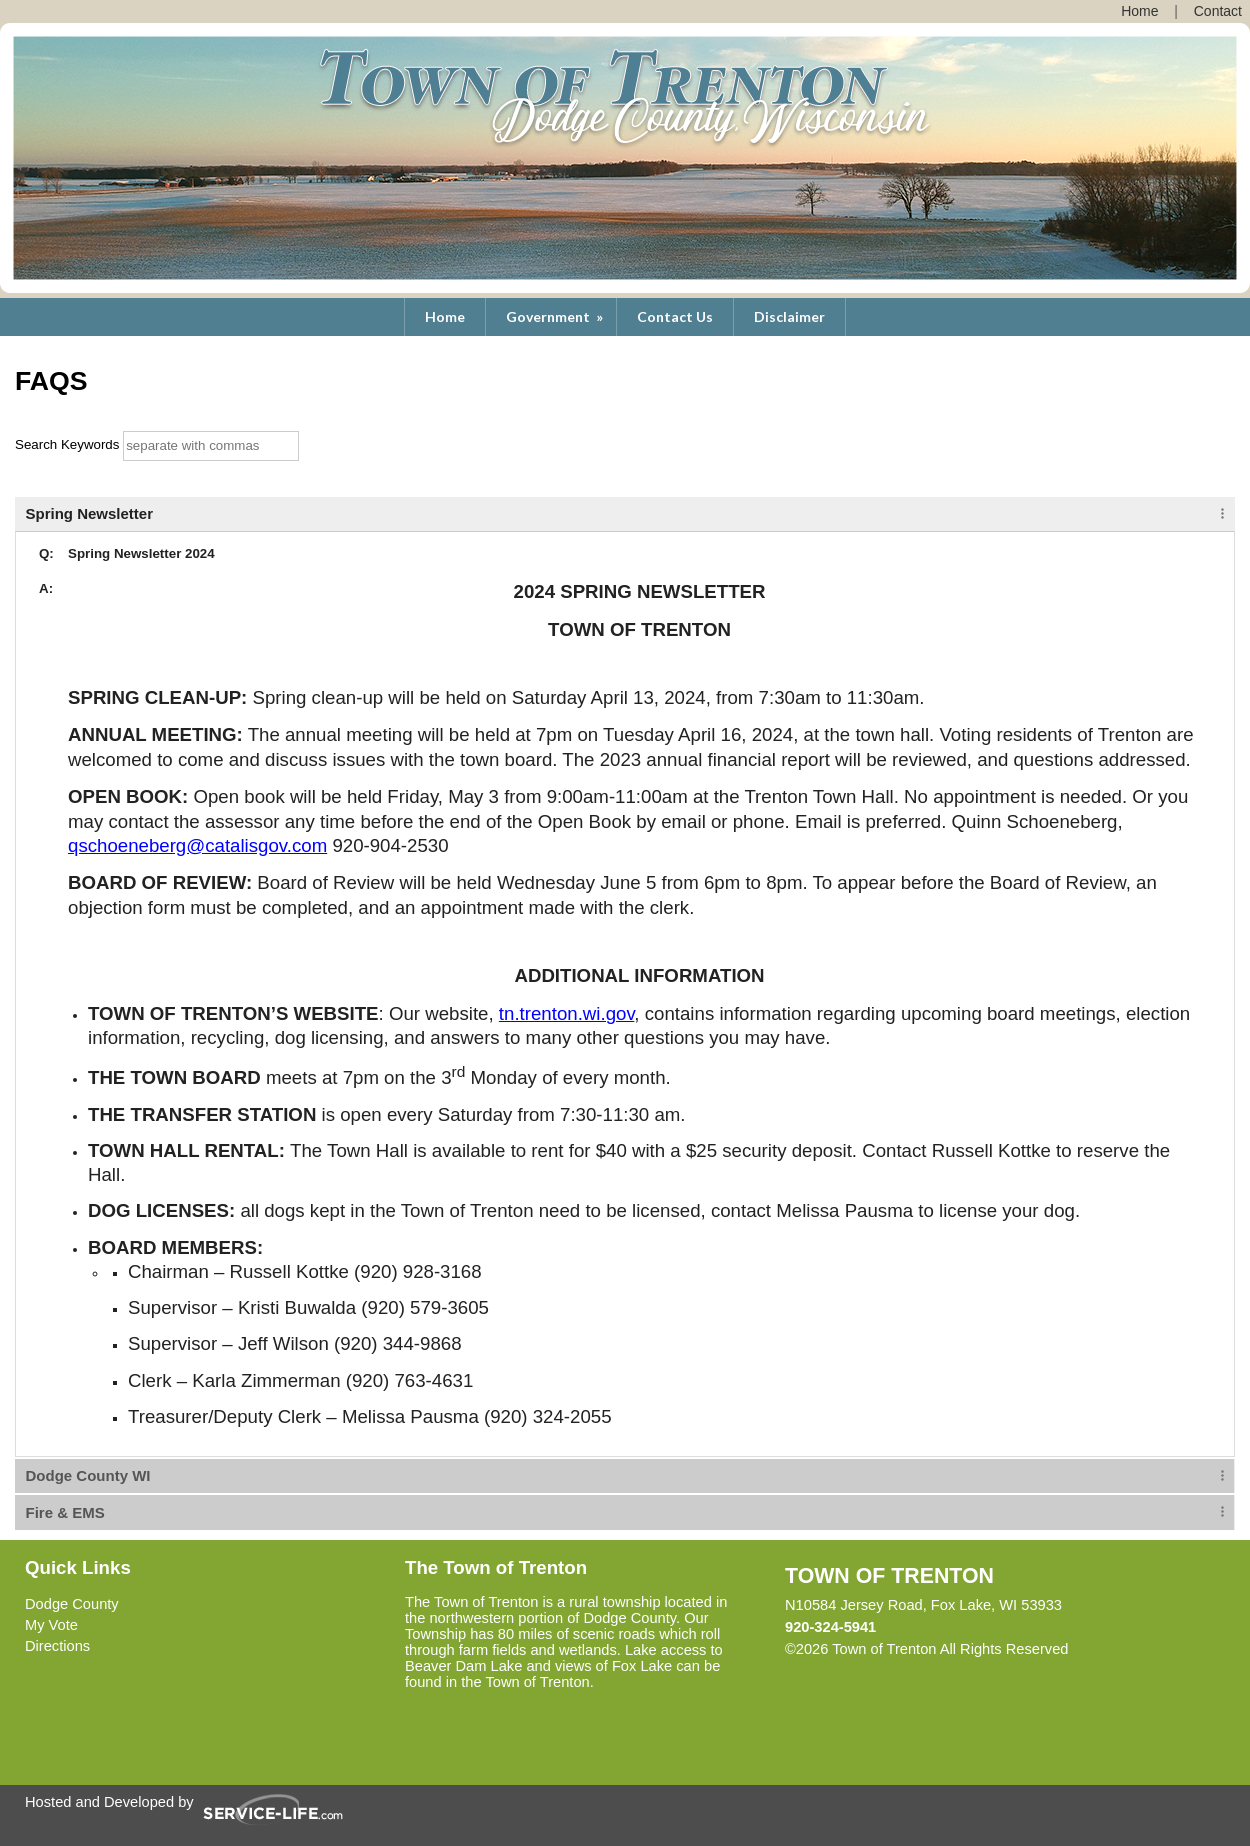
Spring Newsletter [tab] (90, 513)
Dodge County (72, 1604)
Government (556, 316)
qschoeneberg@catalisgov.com (197, 845)
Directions (57, 1646)
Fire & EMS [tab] (65, 1512)
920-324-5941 (830, 1627)
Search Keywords (67, 444)
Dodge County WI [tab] (88, 1475)
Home (445, 316)
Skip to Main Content (1156, 1649)
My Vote (51, 1625)
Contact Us (675, 316)
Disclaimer (789, 316)
